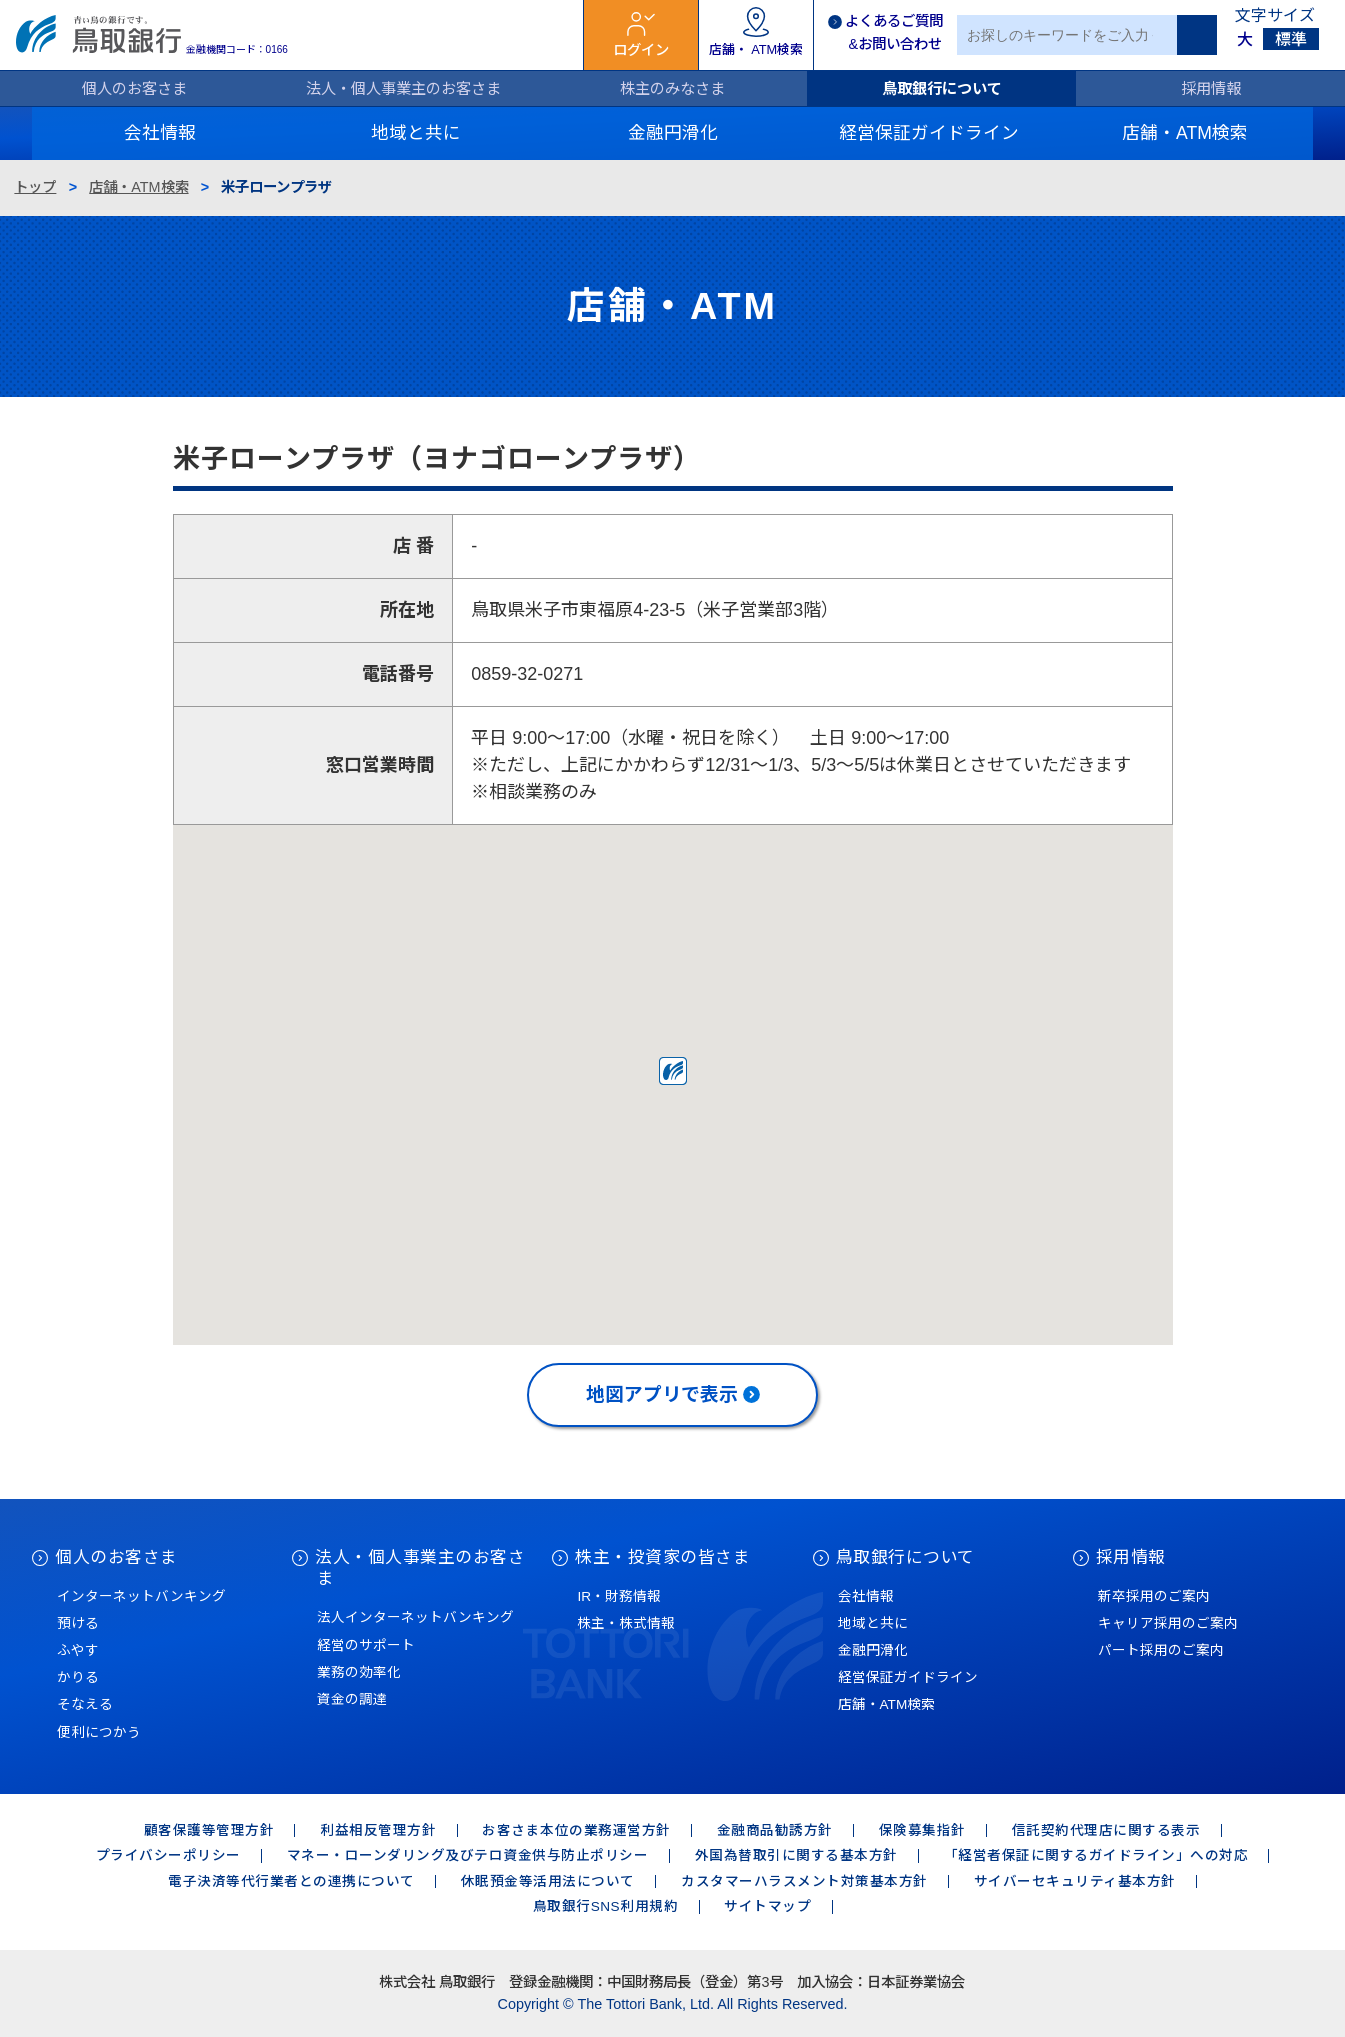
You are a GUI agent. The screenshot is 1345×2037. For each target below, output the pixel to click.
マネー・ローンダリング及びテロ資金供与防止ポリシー (468, 1855)
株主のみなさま (672, 88)
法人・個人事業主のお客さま (403, 88)
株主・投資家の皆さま (662, 1557)
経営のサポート (366, 1645)
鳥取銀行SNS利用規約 (605, 1906)
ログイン (641, 50)
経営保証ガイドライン (908, 1677)
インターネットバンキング (141, 1596)
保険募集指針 (922, 1830)
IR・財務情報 (619, 1596)
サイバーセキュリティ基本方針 (1075, 1881)
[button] (673, 1071)
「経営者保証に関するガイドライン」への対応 (1096, 1855)
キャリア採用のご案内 (1168, 1623)
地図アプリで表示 (662, 1394)
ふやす (78, 1650)
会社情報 (866, 1596)
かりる (78, 1677)
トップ (35, 187)
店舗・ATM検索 (138, 187)
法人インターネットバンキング (415, 1617)
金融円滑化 (873, 1650)
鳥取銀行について (942, 88)
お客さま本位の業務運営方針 (576, 1830)
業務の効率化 (359, 1672)
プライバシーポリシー (168, 1855)
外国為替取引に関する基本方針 (796, 1855)
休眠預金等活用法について (548, 1881)
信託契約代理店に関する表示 (1106, 1830)
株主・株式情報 (626, 1623)
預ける (78, 1623)
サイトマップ (767, 1906)
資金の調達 (352, 1699)
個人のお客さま (134, 88)
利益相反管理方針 (378, 1830)
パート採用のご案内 (1161, 1650)
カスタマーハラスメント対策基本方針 (804, 1881)
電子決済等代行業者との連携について (291, 1881)
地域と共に (873, 1623)
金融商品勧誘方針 (775, 1830)
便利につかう (99, 1732)
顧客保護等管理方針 (209, 1830)
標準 (1291, 39)
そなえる (85, 1704)
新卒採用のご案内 (1154, 1596)
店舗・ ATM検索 (756, 49)
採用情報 (1211, 88)
